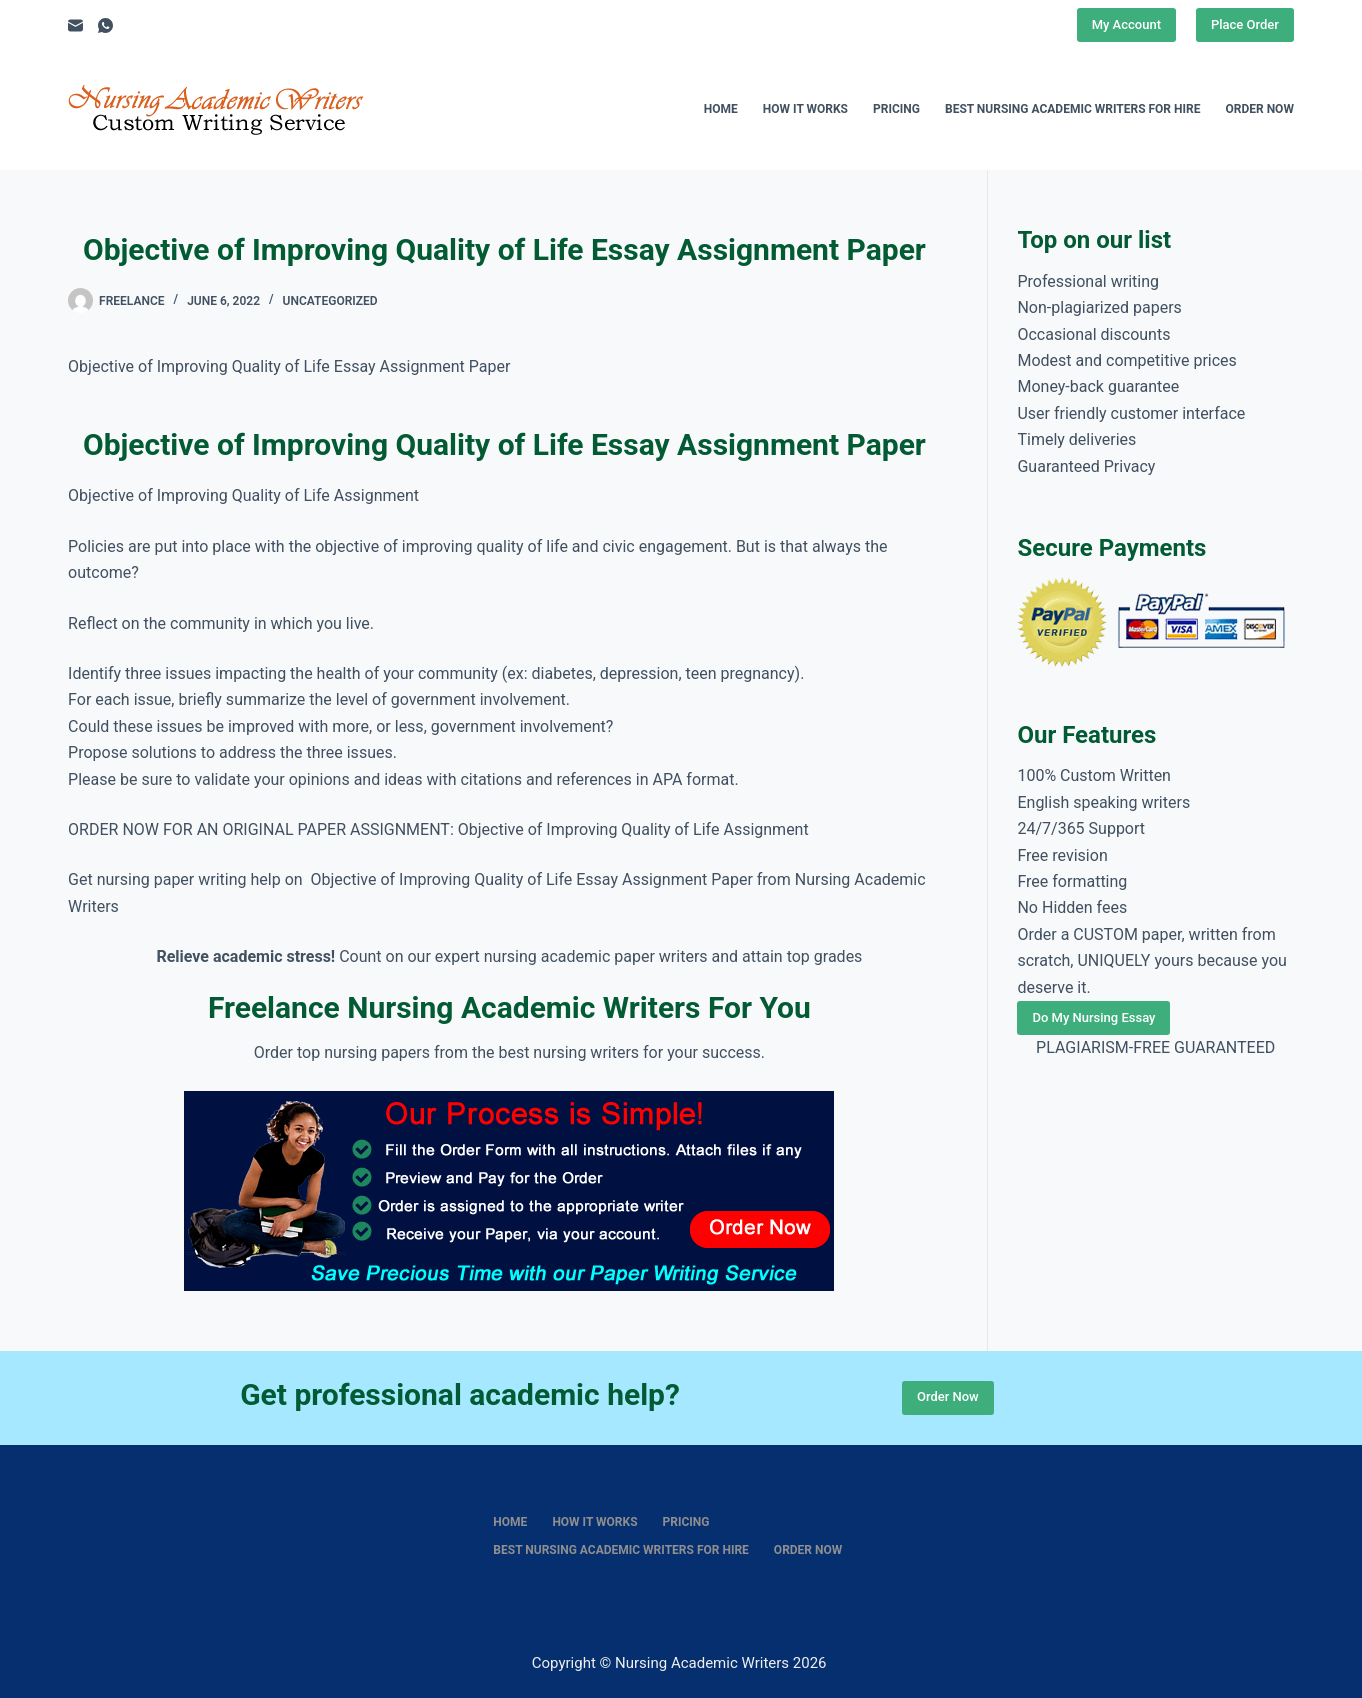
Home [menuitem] (721, 109)
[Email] (75, 25)
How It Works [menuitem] (805, 109)
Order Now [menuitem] (1259, 109)
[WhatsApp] (105, 25)
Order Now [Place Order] (948, 1396)
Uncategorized (330, 301)
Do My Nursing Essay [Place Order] (1093, 1017)
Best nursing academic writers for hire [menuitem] (1073, 109)
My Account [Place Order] (1126, 24)
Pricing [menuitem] (896, 109)
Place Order (1245, 24)
